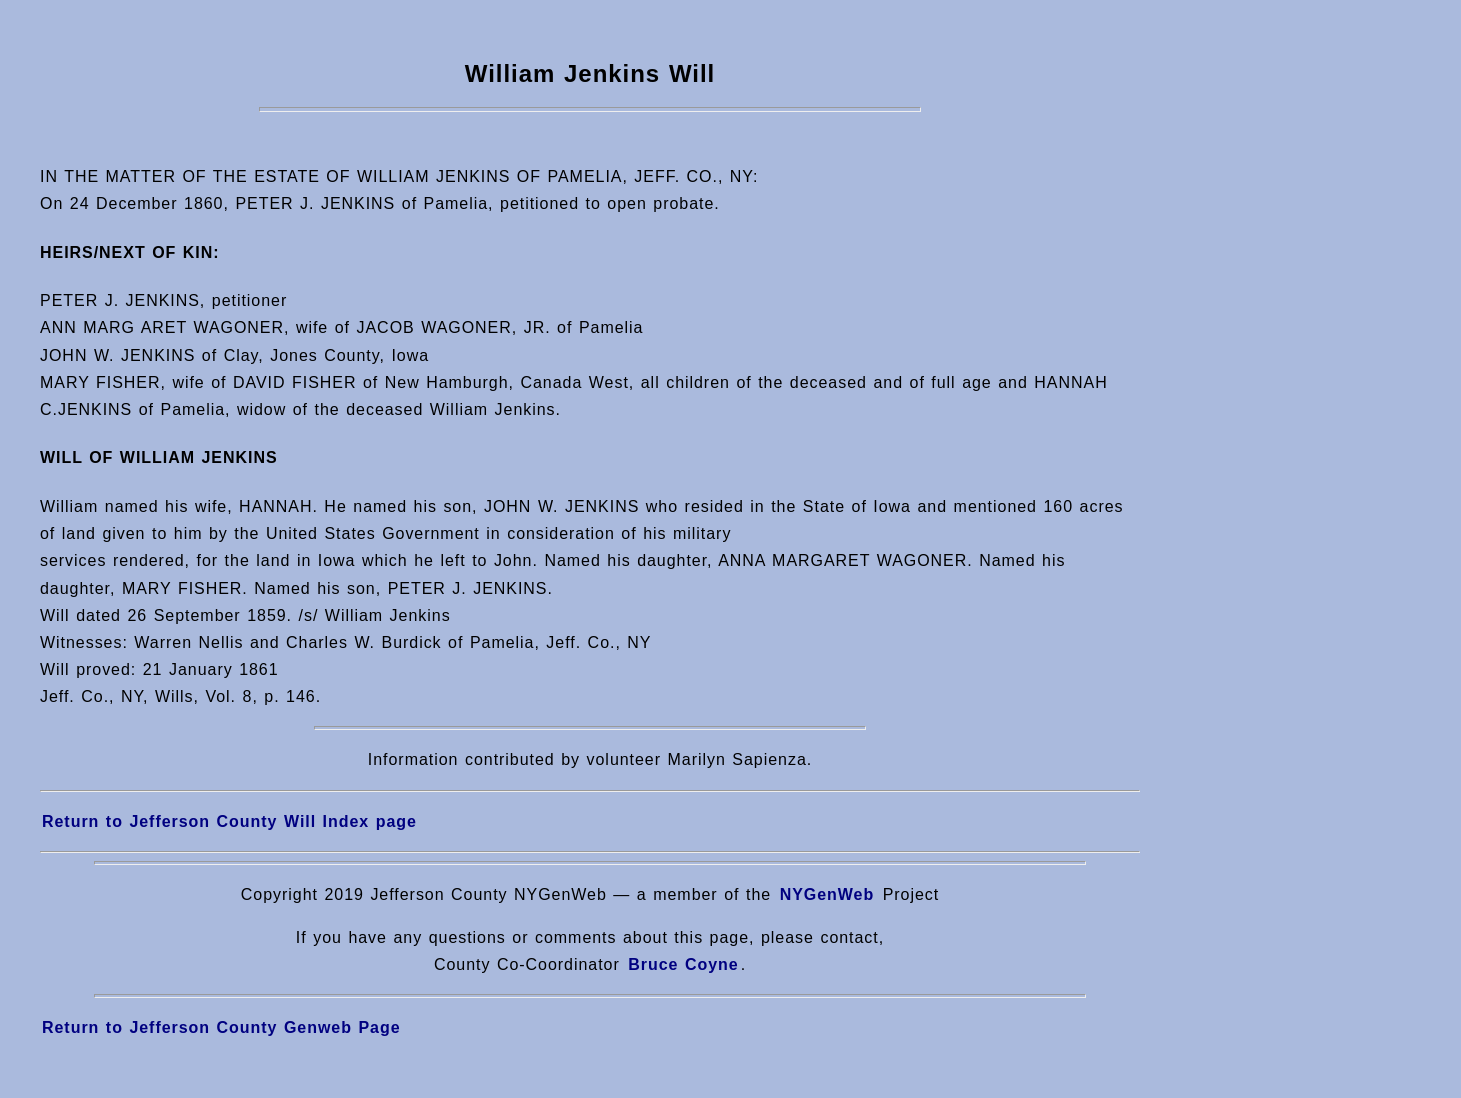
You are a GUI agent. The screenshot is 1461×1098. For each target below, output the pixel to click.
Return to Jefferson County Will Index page (229, 821)
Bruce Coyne (683, 964)
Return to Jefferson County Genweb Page (221, 1027)
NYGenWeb (827, 894)
